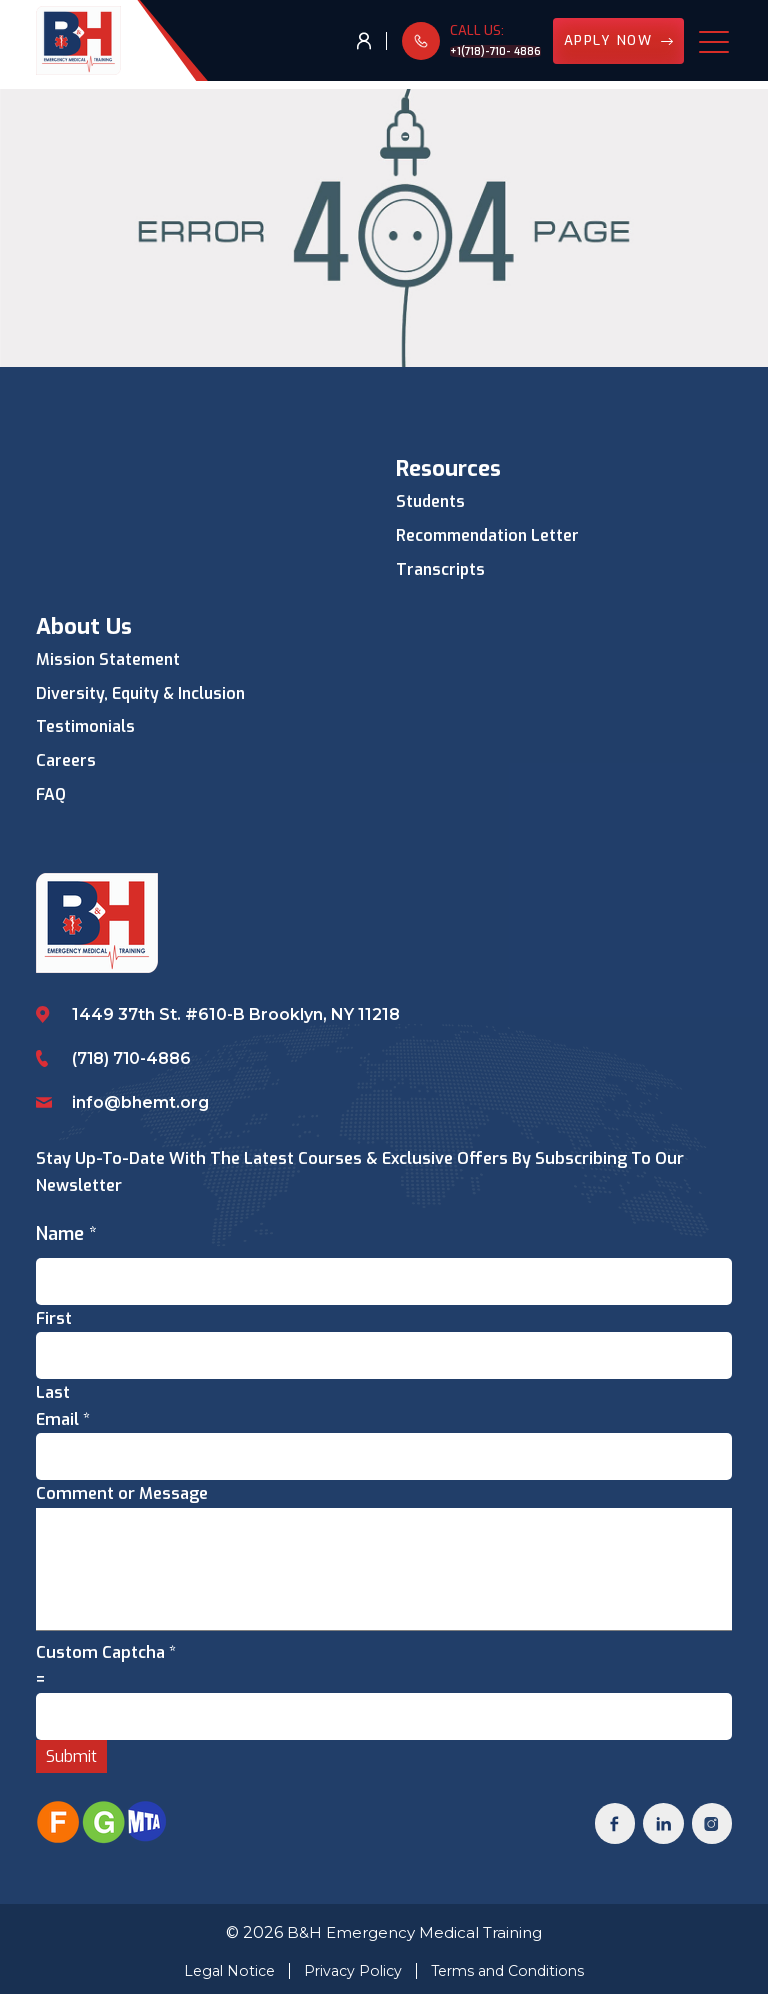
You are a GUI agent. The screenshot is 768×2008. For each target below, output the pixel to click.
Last (53, 1395)
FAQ (51, 797)
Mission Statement (110, 660)
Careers (66, 763)
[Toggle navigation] (715, 45)
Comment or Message (122, 1497)
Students (432, 502)
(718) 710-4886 (132, 1058)
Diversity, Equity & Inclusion (143, 695)
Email (63, 1422)
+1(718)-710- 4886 (477, 54)
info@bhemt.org (140, 1102)
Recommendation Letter (491, 536)
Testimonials (87, 729)
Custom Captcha (106, 1662)
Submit (71, 1768)
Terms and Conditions (513, 1984)
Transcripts (441, 570)
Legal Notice (221, 1984)
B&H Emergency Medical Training (414, 1946)
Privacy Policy (350, 1984)
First (54, 1319)
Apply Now (614, 44)
